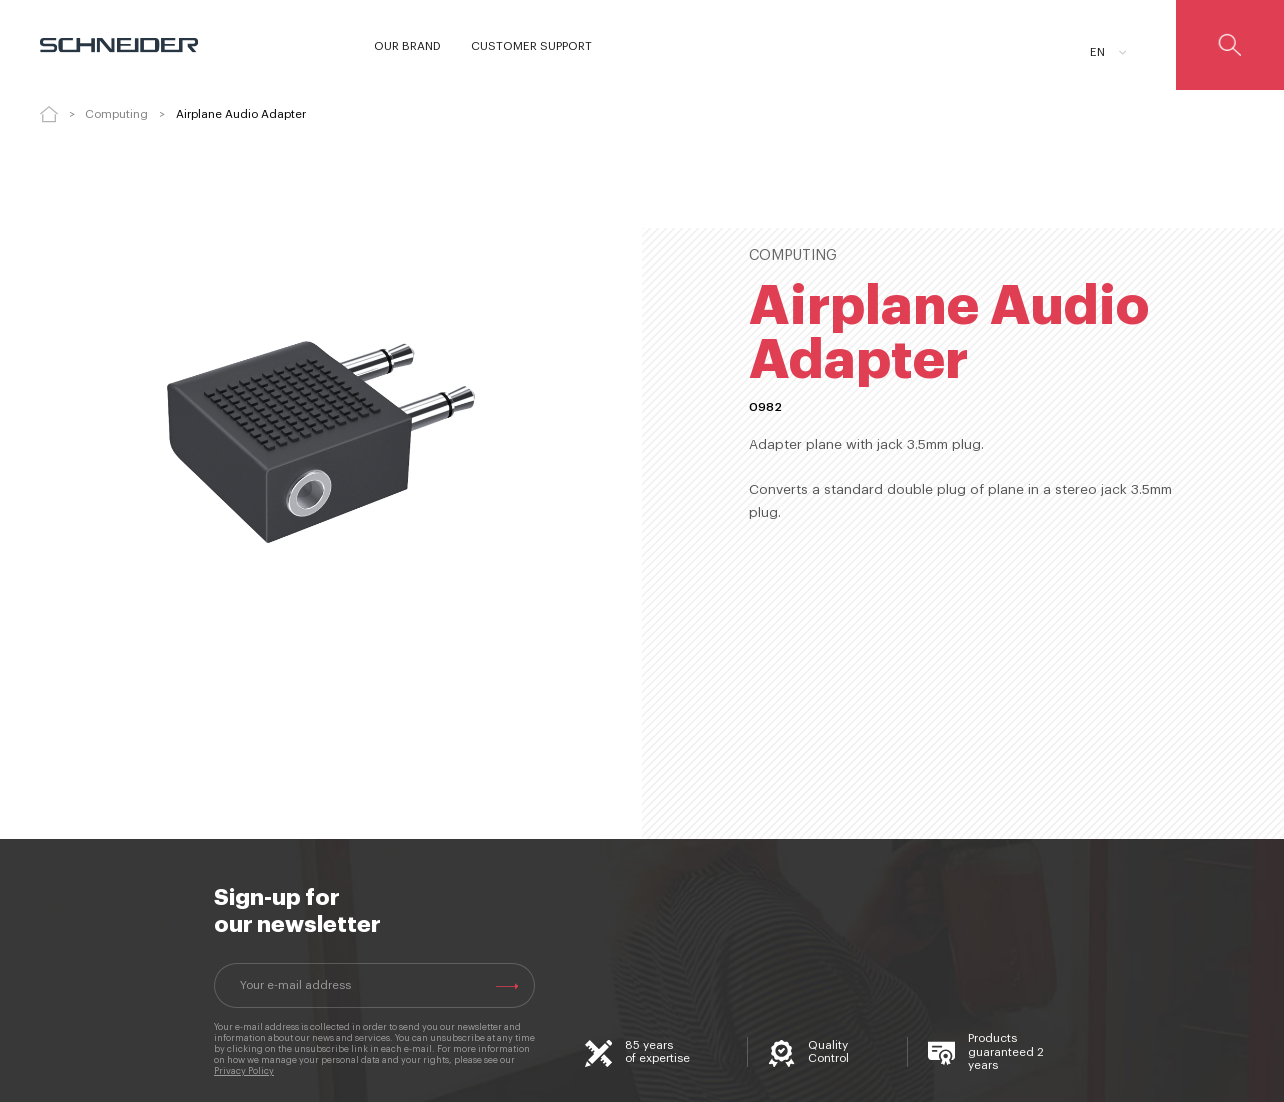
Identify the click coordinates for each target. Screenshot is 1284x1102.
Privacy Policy (244, 1071)
